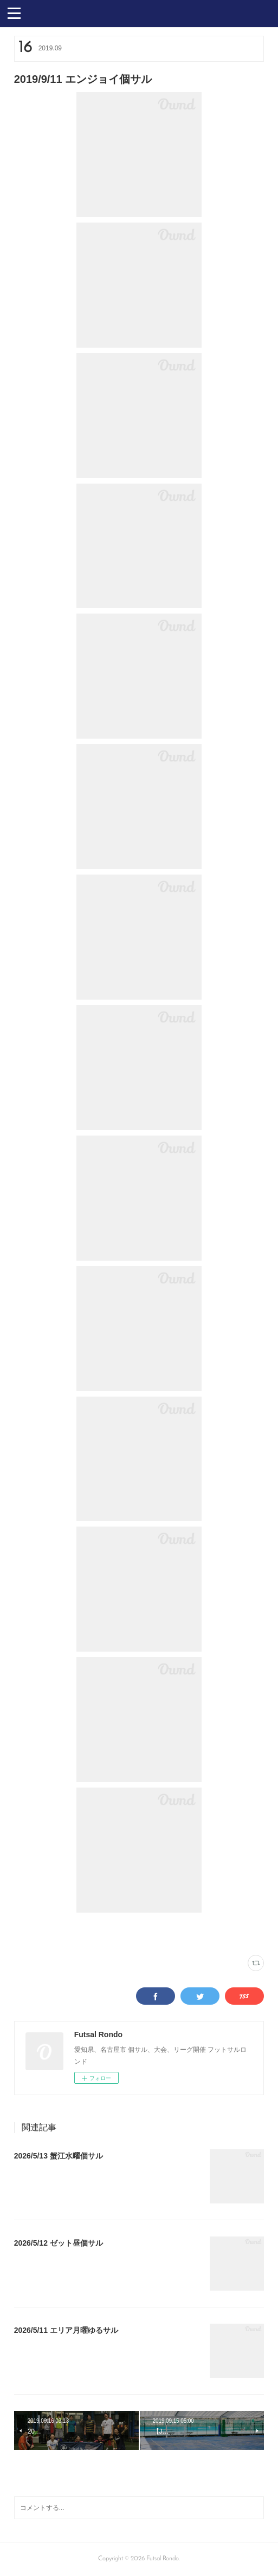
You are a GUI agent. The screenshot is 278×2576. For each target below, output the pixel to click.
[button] (14, 12)
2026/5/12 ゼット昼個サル (58, 2243)
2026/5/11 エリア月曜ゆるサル (66, 2330)
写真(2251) (27, 1933)
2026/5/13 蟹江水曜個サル (58, 2155)
